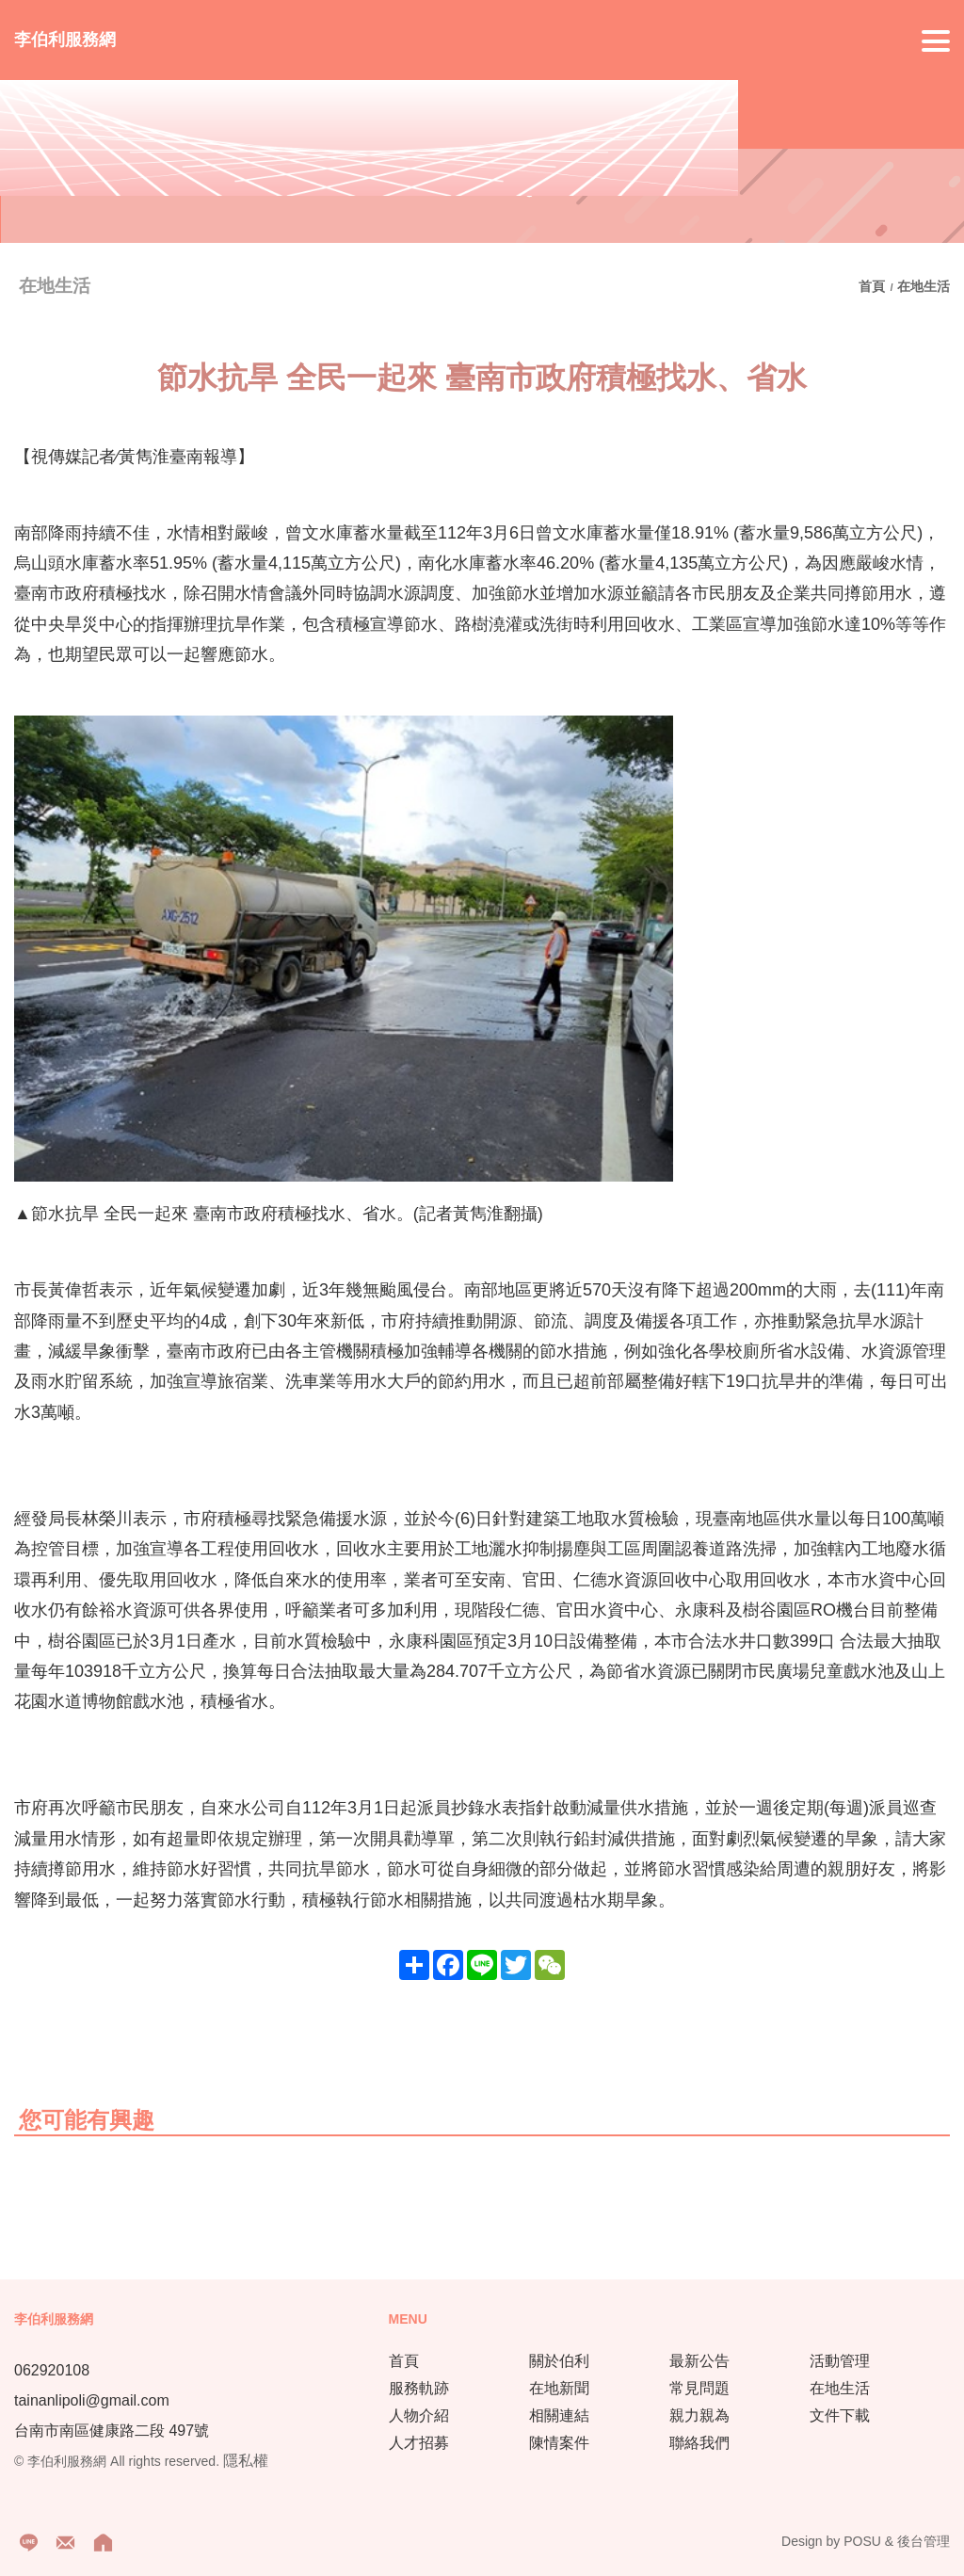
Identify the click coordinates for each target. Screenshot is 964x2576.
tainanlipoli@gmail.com (91, 2400)
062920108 (51, 2370)
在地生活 (923, 286)
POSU (862, 2541)
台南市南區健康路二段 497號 (111, 2431)
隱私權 (245, 2461)
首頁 (874, 286)
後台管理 (923, 2541)
